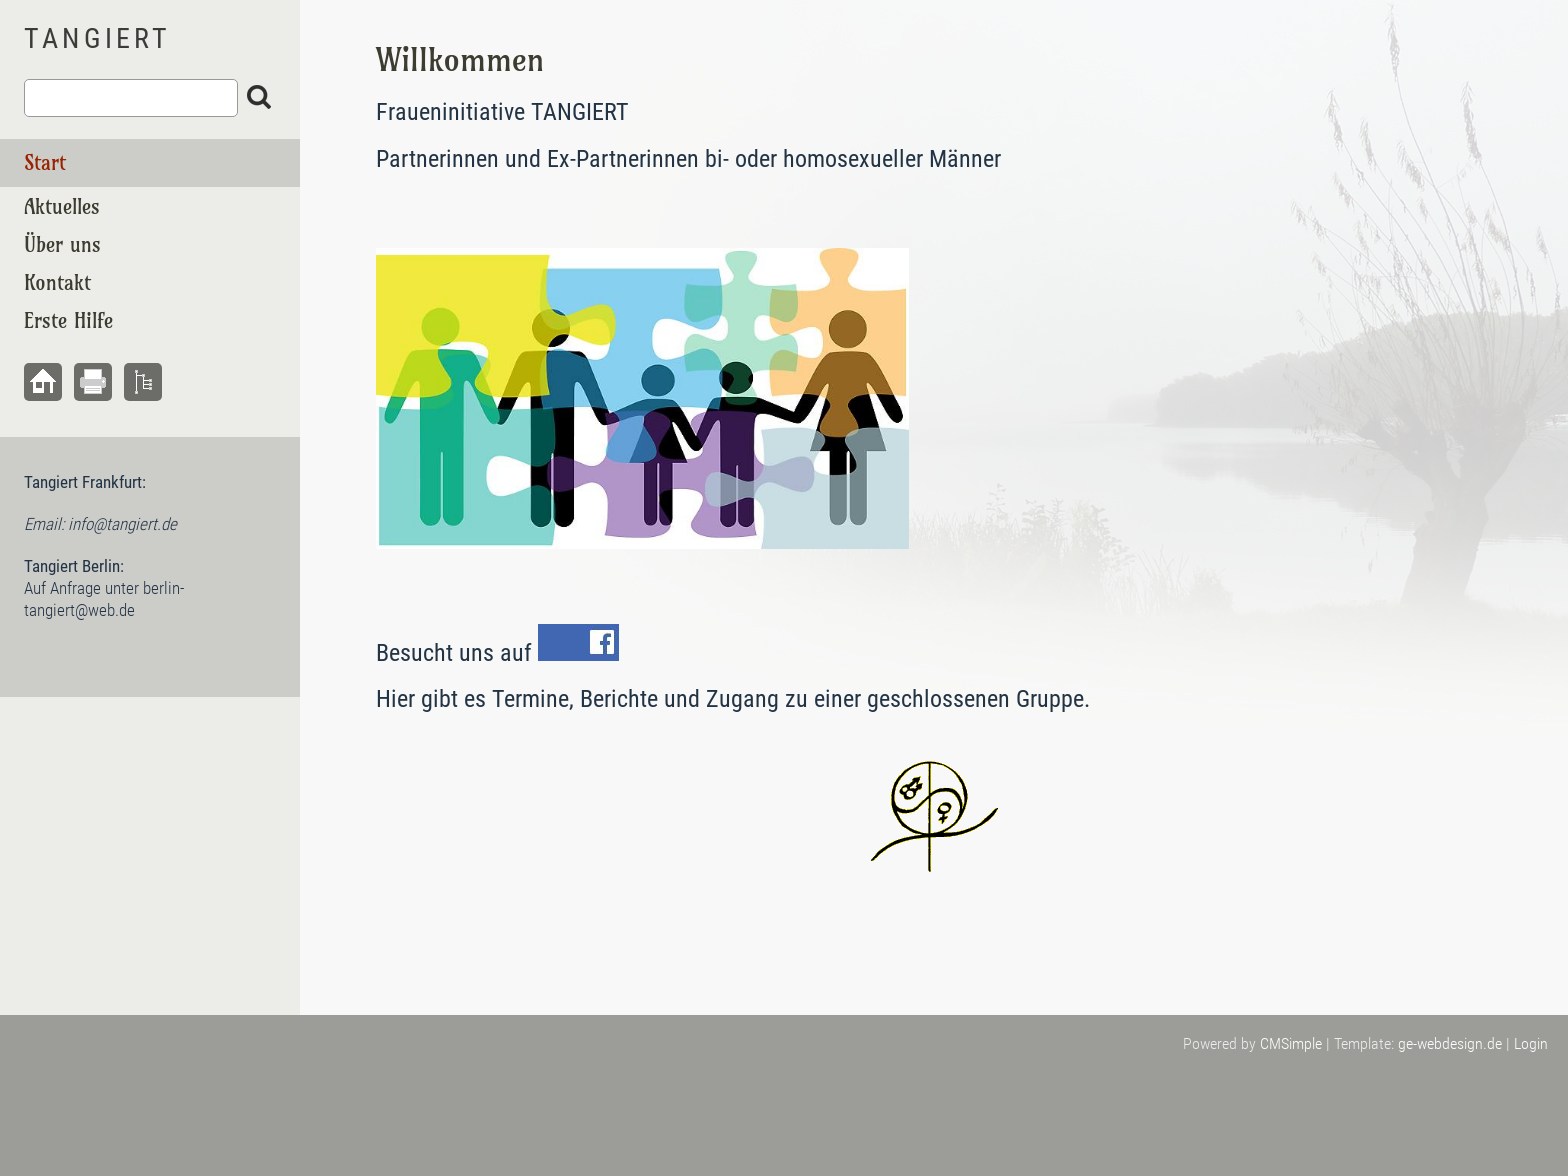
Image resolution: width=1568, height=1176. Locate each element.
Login (1531, 1043)
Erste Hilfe (68, 320)
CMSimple (1291, 1043)
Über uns (62, 244)
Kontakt (57, 282)
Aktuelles (62, 206)
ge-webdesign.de (1450, 1043)
